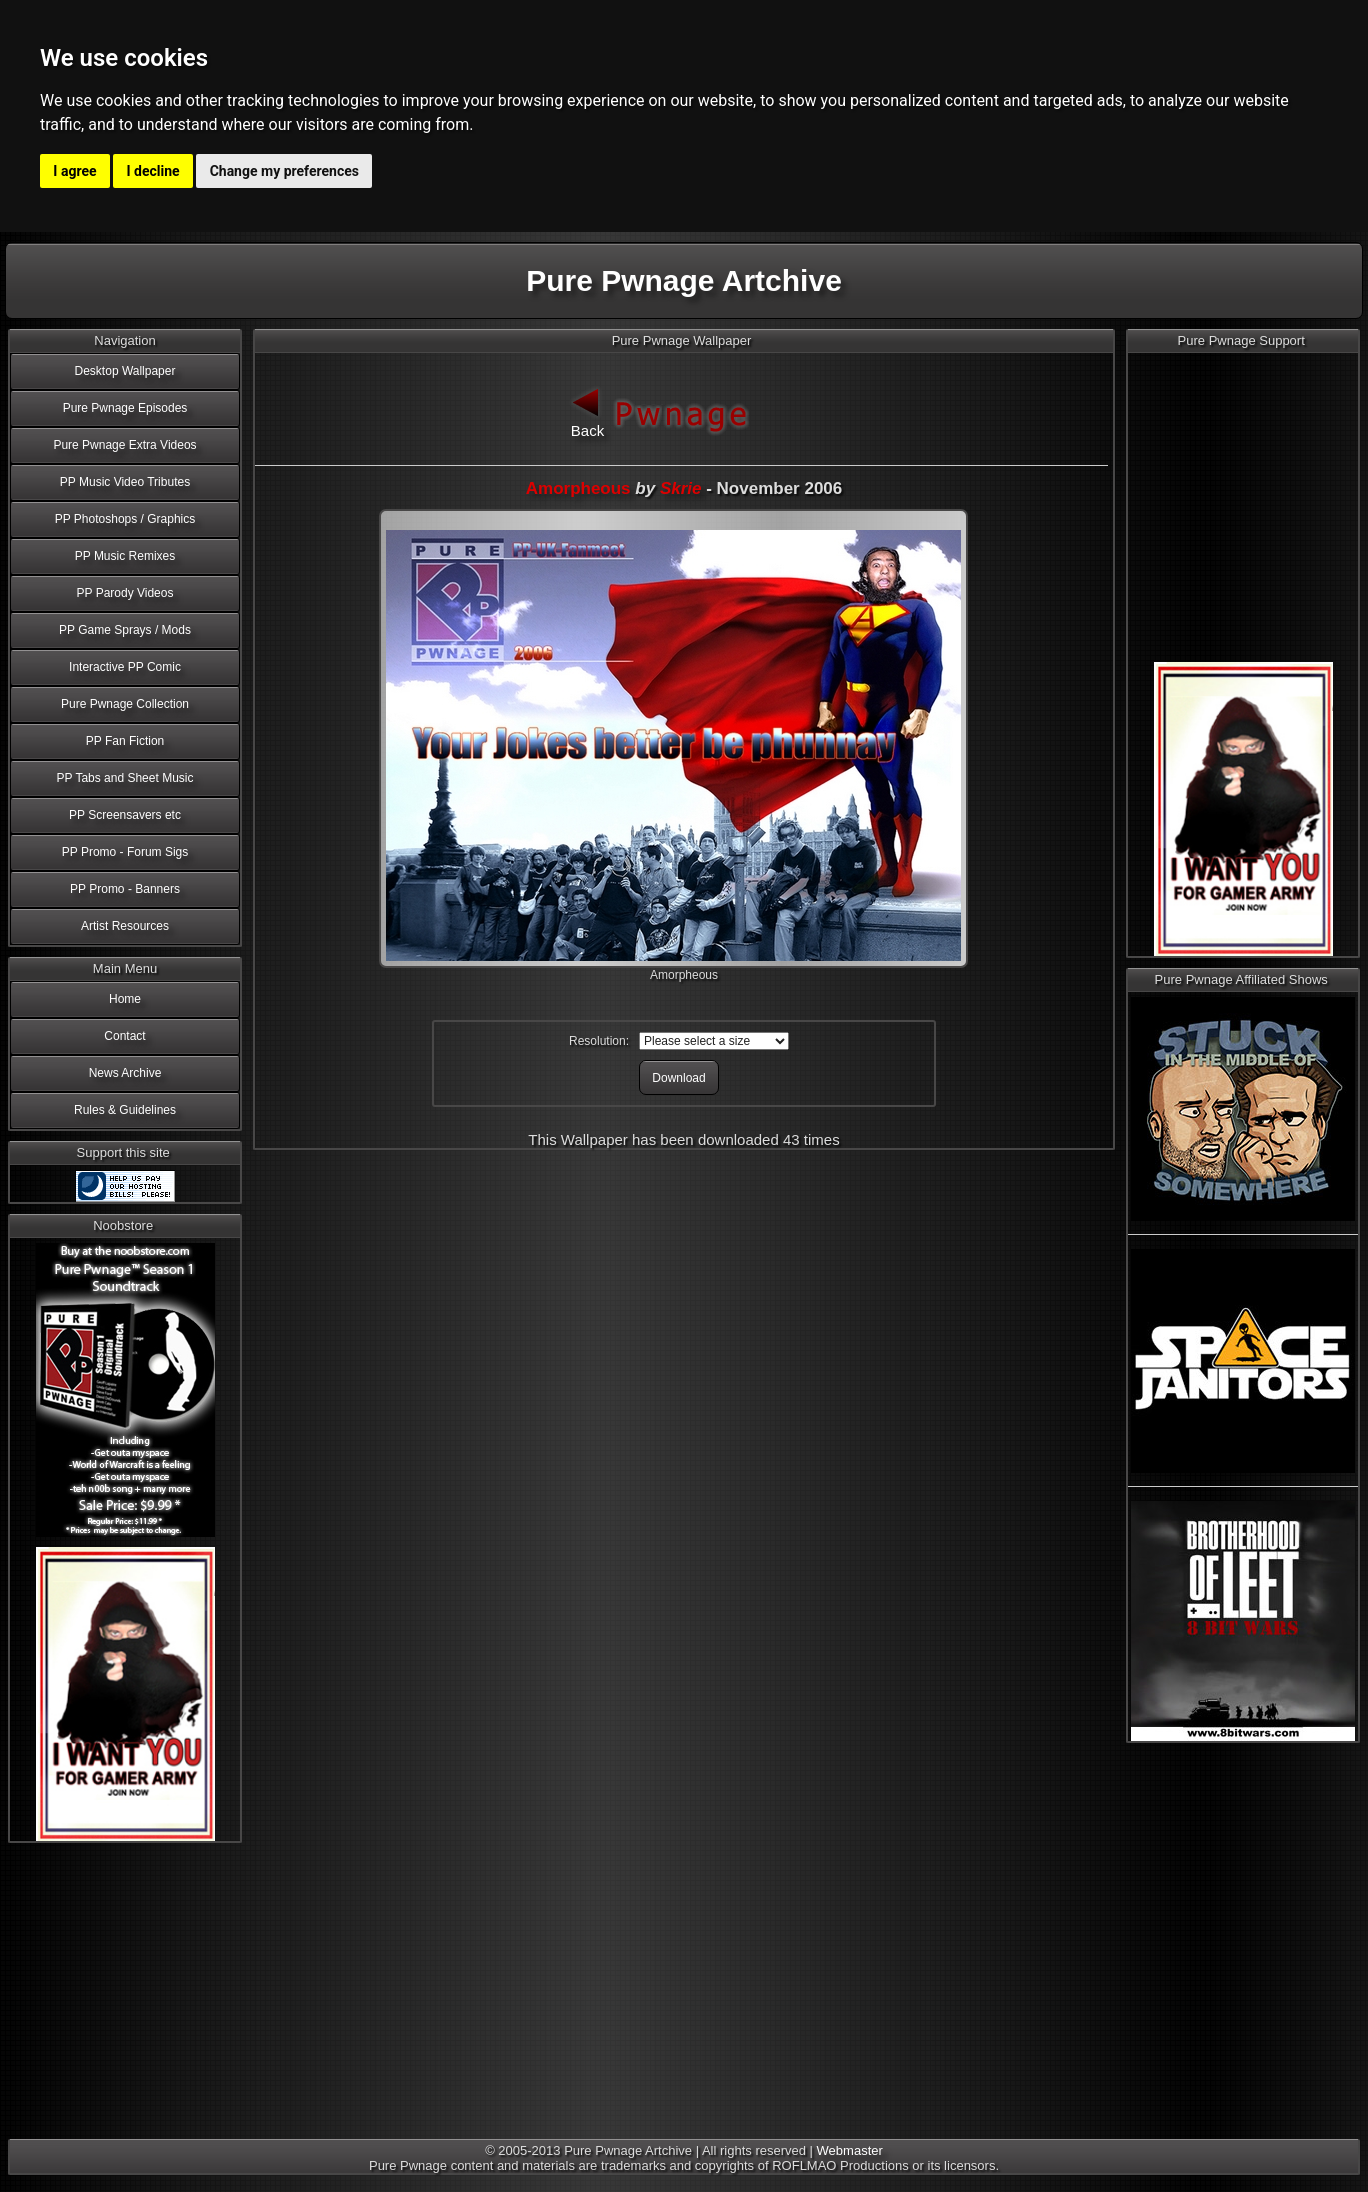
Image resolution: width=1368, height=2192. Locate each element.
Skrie (681, 488)
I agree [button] (74, 171)
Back (588, 410)
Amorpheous (578, 488)
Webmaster (850, 2150)
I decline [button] (153, 171)
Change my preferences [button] (284, 171)
